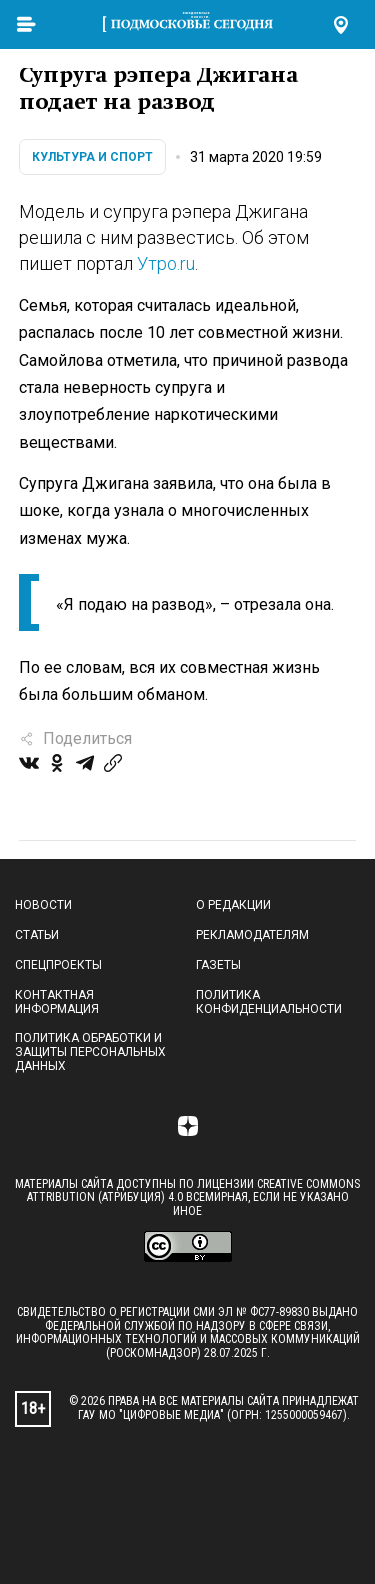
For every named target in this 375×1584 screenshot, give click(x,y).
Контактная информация (57, 1002)
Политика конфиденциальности (269, 1002)
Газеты (218, 965)
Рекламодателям (252, 935)
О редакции (233, 905)
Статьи (37, 935)
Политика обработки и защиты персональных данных (90, 1052)
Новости (43, 905)
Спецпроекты (58, 965)
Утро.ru (166, 263)
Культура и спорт (92, 157)
